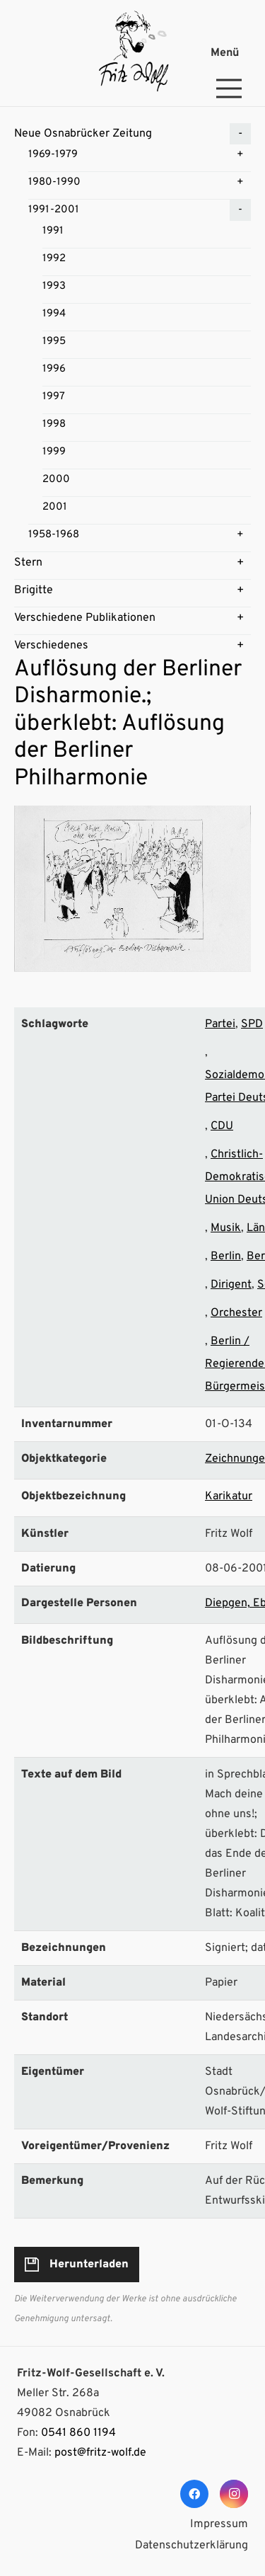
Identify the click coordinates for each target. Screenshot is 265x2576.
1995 (54, 341)
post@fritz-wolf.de (100, 2453)
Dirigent (231, 1285)
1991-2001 (53, 210)
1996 (54, 369)
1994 (54, 314)
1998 (54, 424)
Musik (226, 1228)
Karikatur (228, 1496)
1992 (54, 258)
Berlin (226, 1256)
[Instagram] (234, 2494)
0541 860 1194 (78, 2433)
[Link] (132, 53)
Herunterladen (89, 2264)
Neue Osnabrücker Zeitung (83, 134)
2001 (54, 507)
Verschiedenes (51, 646)
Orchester (236, 1313)
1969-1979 (53, 154)
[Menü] (232, 53)
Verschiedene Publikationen (84, 618)
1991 (53, 231)
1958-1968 (53, 535)
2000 (56, 479)
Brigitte (33, 590)
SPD (252, 1024)
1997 (53, 396)
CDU (222, 1126)
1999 (54, 452)
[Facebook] (194, 2494)
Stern (28, 563)
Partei (220, 1024)
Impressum (219, 2524)
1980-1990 (54, 182)
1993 (54, 286)
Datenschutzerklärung (191, 2545)
